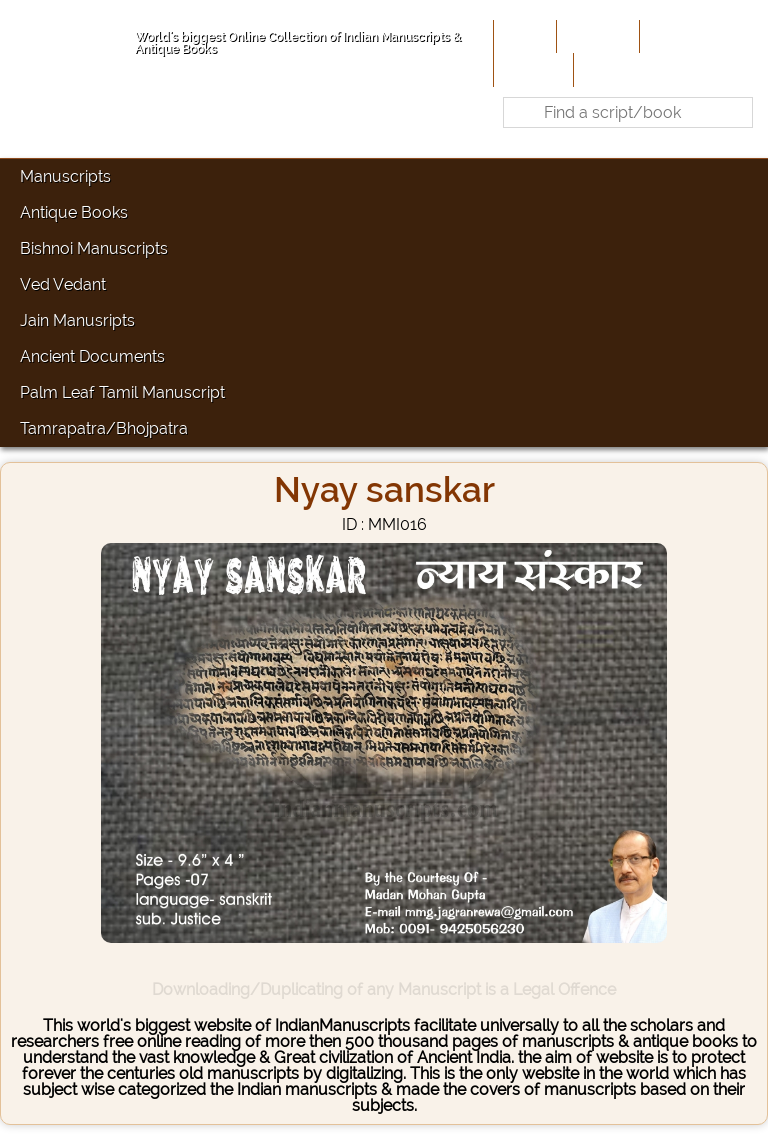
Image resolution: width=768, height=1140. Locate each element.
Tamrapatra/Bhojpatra (104, 428)
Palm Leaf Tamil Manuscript (122, 392)
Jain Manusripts (77, 320)
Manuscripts (65, 176)
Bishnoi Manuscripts (94, 248)
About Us (596, 36)
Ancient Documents (92, 356)
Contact (608, 69)
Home (523, 36)
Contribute (683, 36)
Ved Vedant (63, 284)
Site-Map (531, 69)
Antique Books (74, 212)
